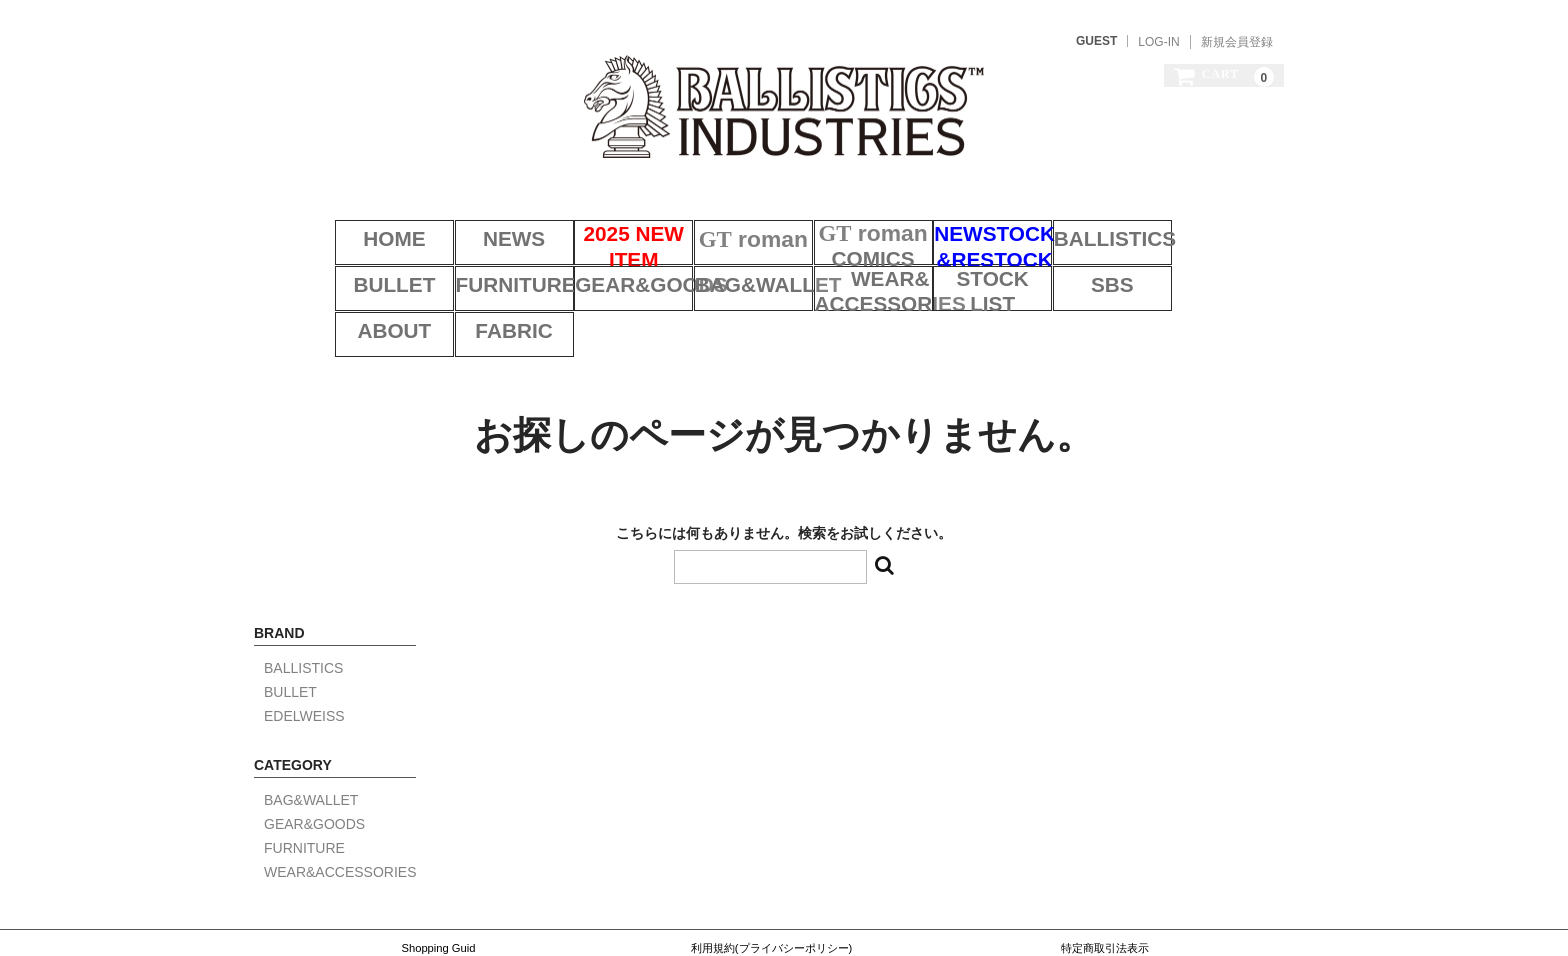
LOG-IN (1158, 42)
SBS (971, 269)
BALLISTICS (1097, 218)
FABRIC (1222, 269)
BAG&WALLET (597, 269)
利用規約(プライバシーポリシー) (771, 873)
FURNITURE (346, 269)
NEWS (472, 218)
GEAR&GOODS (472, 269)
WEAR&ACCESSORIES (721, 269)
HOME (347, 218)
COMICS (846, 218)
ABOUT (1096, 269)
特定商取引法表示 (1105, 873)
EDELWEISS (304, 641)
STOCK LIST (846, 269)
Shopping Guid (438, 873)
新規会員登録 (1237, 42)
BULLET (1221, 218)
